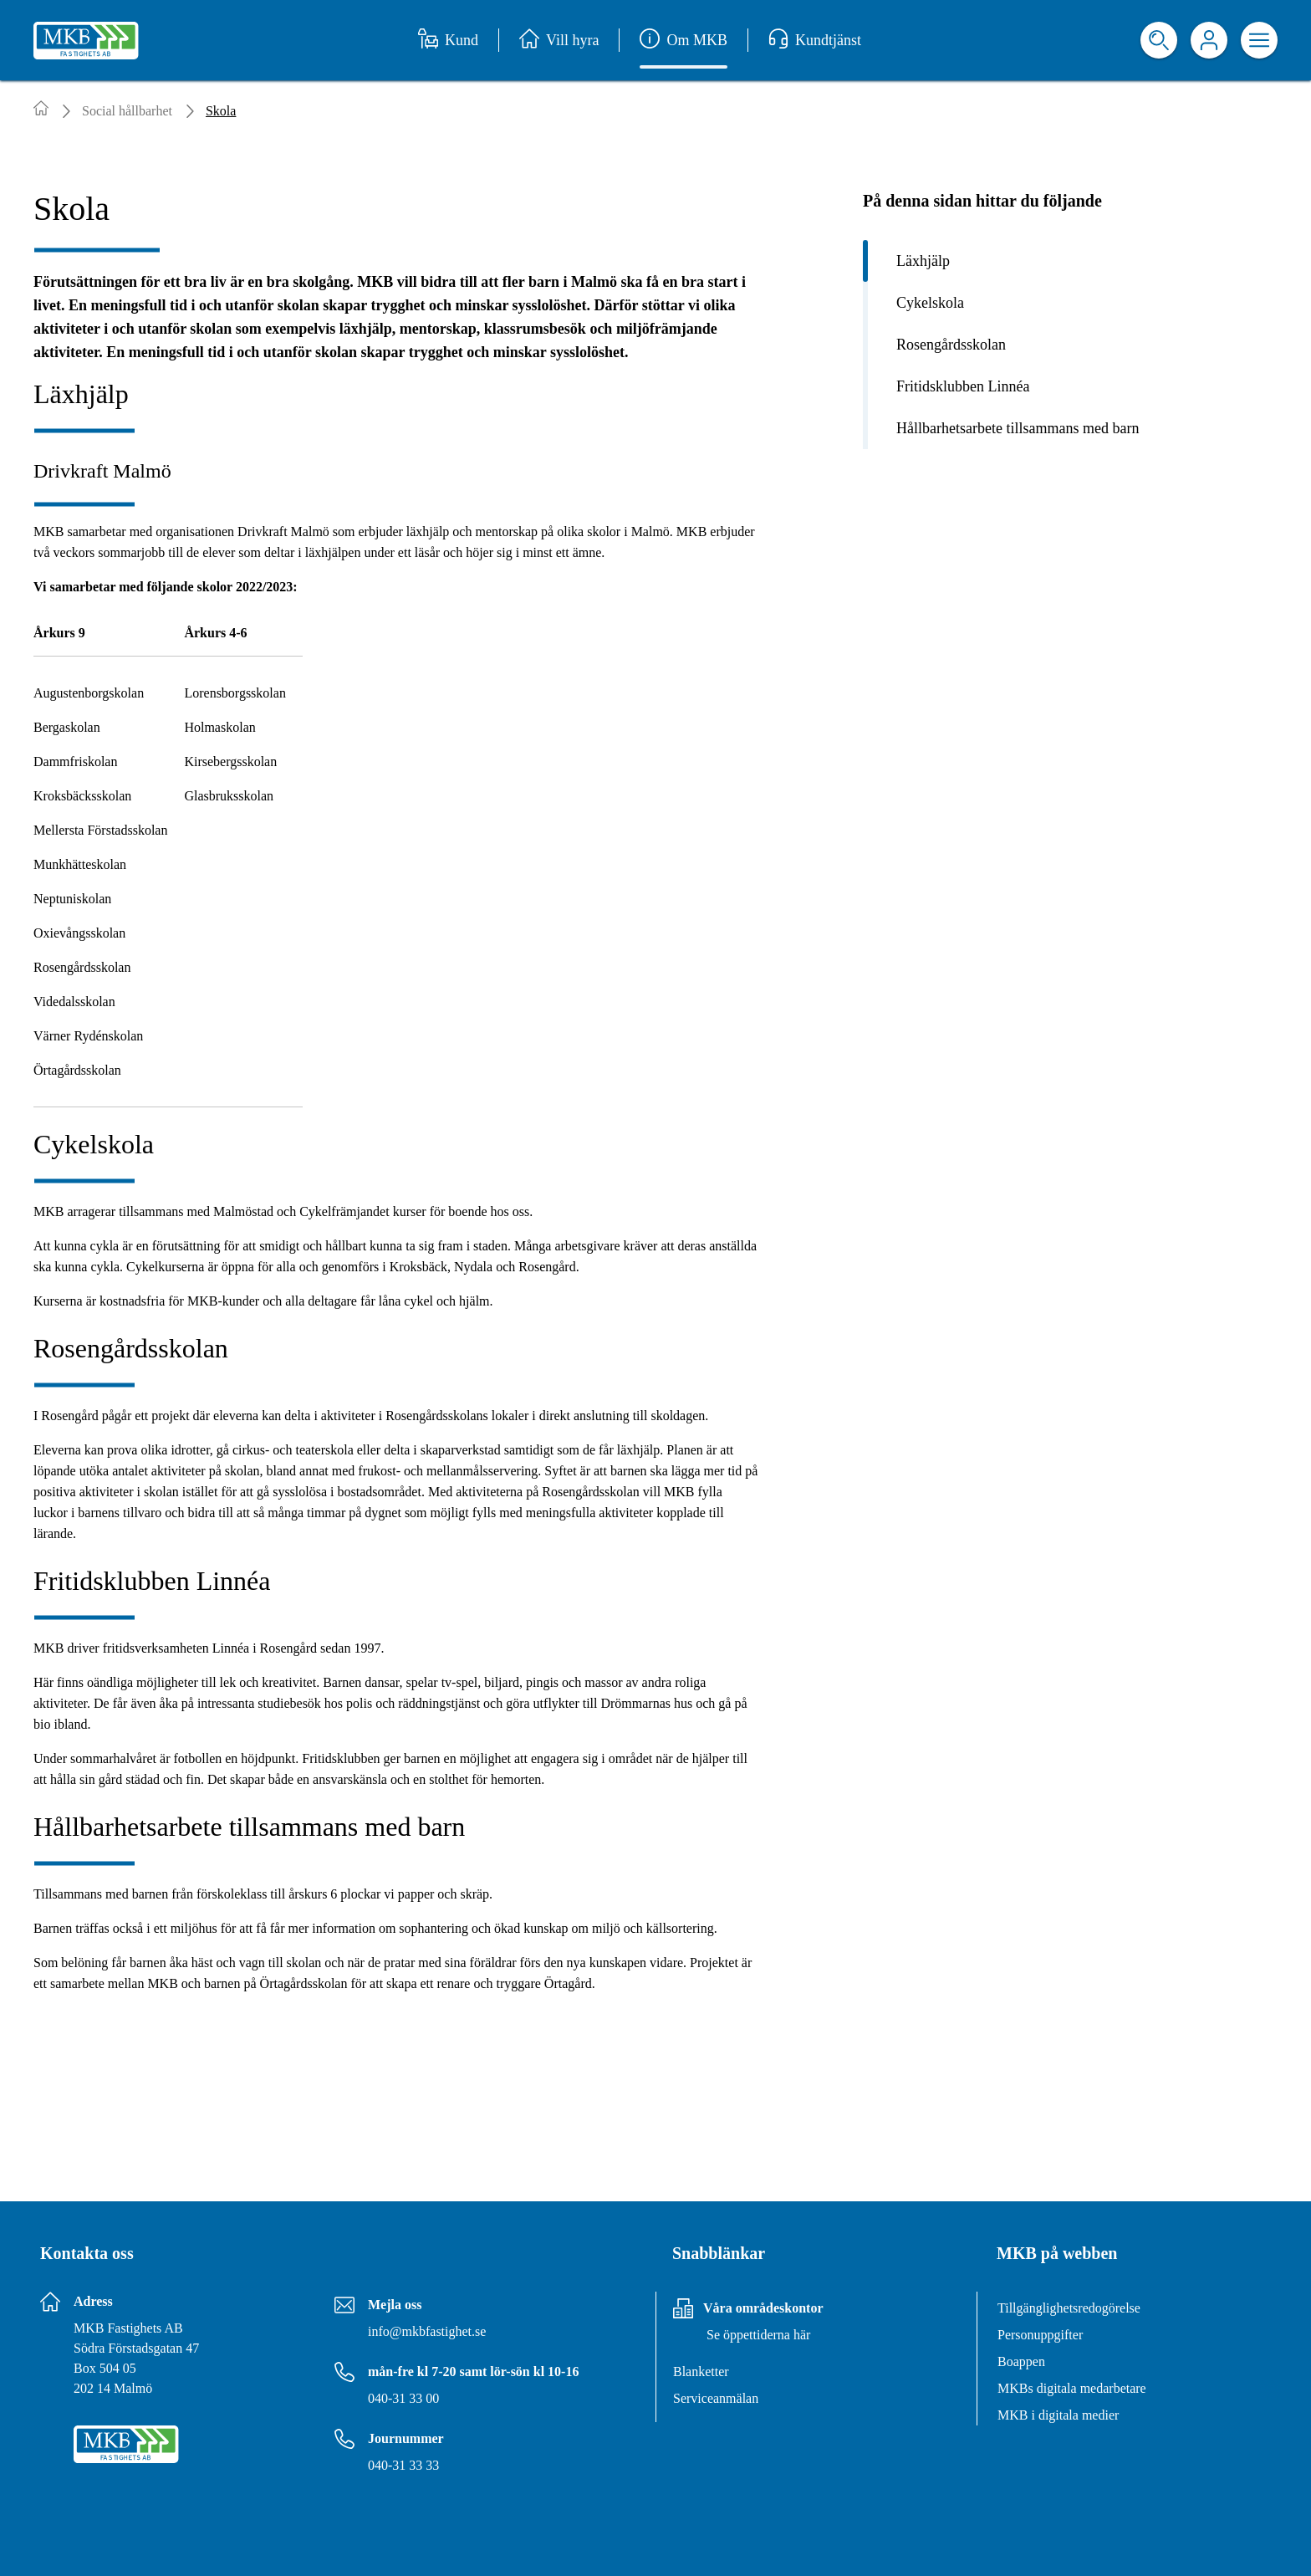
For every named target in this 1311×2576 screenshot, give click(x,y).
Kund (448, 40)
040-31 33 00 (403, 2398)
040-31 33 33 (403, 2465)
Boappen (1021, 2361)
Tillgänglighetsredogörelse (1068, 2308)
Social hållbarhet (127, 111)
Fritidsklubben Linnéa (962, 386)
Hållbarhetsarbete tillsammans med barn (1017, 428)
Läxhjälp (923, 261)
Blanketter (701, 2371)
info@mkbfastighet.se (427, 2331)
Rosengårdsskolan (951, 344)
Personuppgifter (1040, 2335)
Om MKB (683, 40)
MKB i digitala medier (1058, 2415)
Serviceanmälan (715, 2398)
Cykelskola (930, 302)
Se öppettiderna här (758, 2335)
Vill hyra (559, 40)
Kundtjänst (814, 40)
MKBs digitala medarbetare (1071, 2388)
